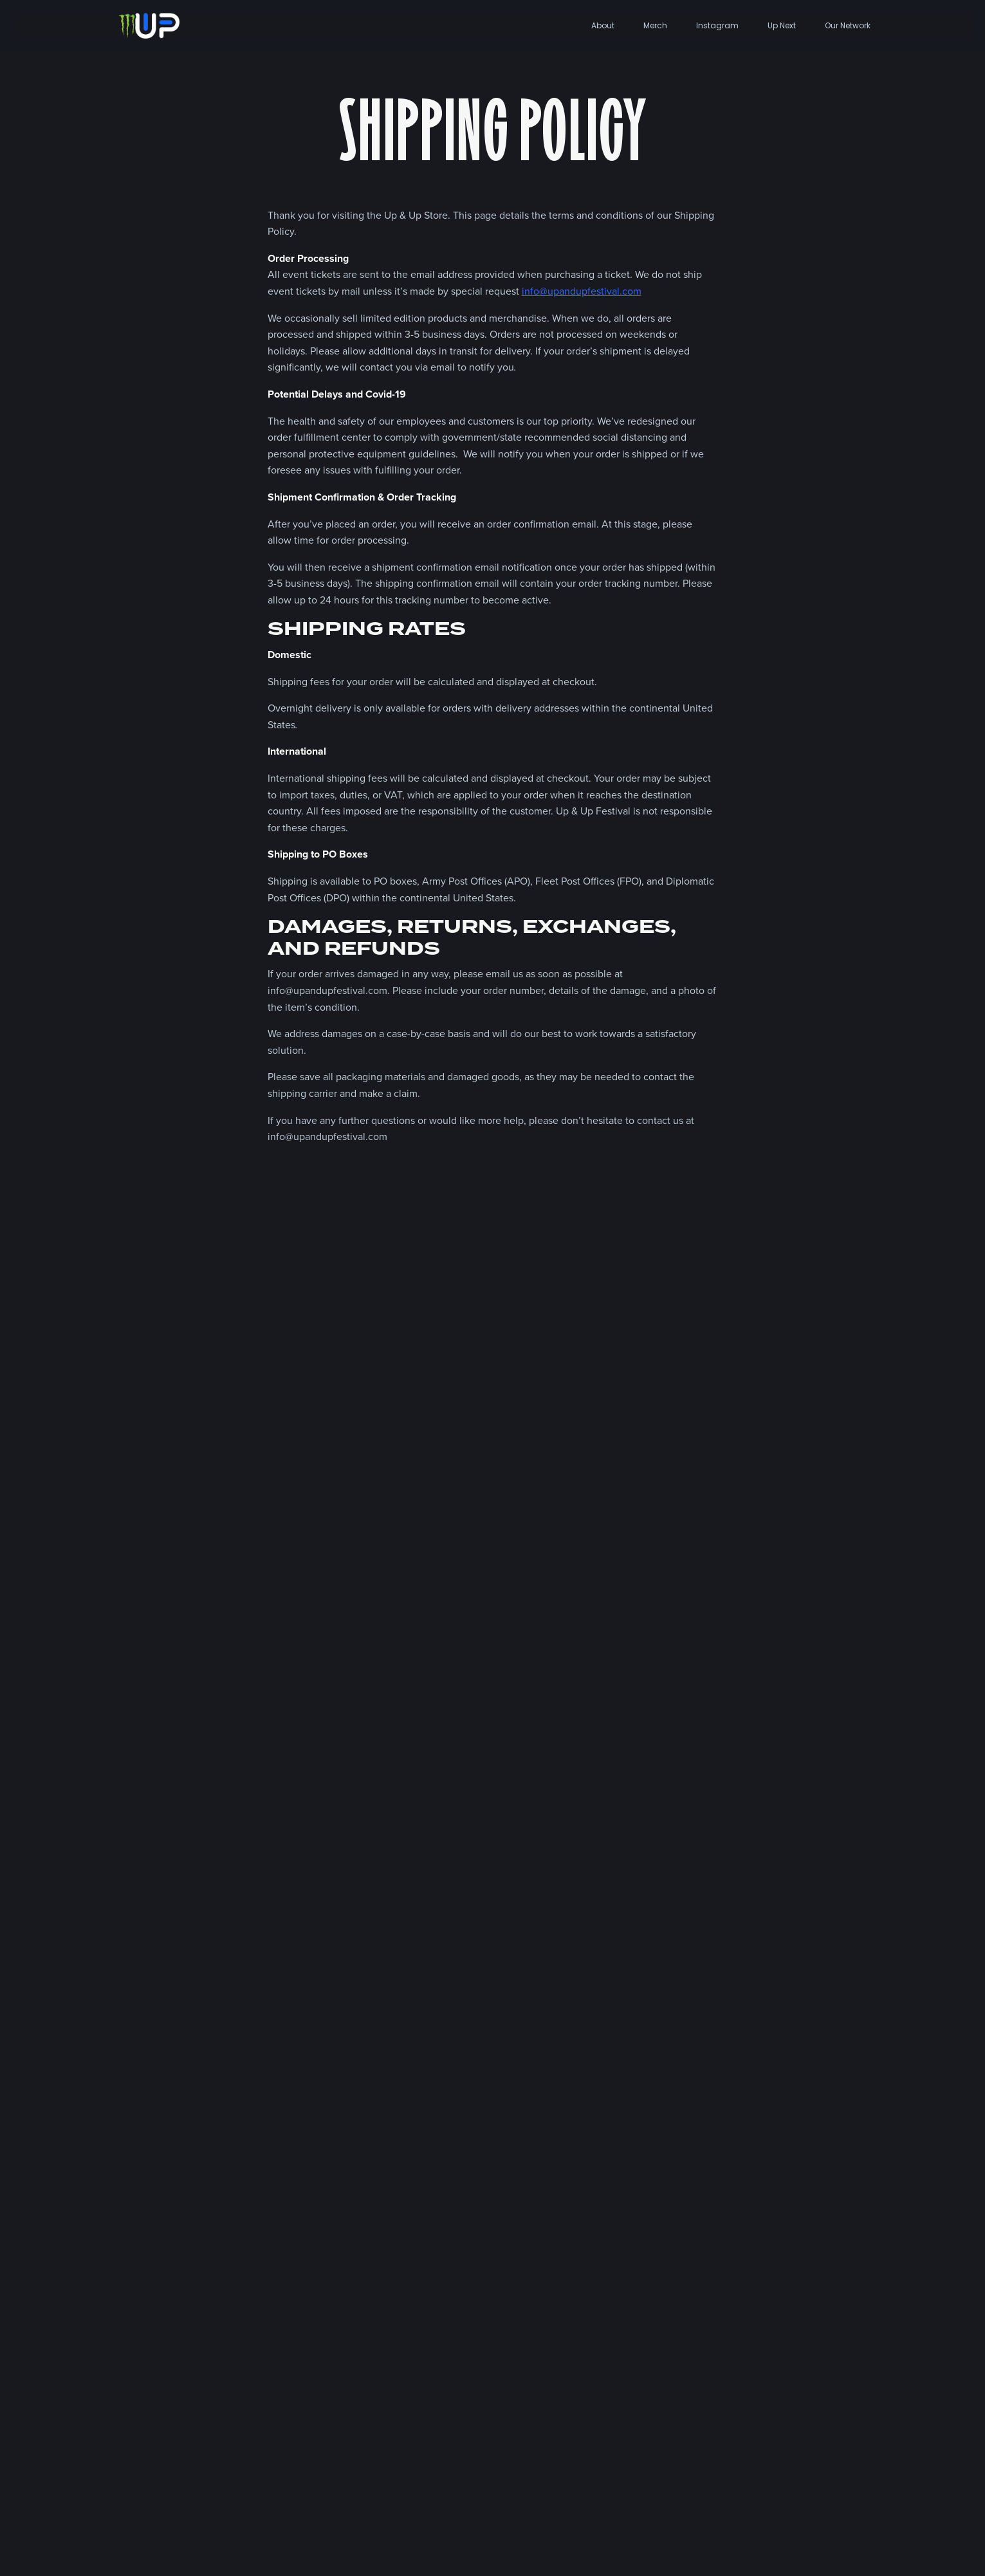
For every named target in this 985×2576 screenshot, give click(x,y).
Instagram (717, 25)
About (602, 25)
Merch (655, 25)
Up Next (782, 25)
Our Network (847, 25)
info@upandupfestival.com (581, 291)
